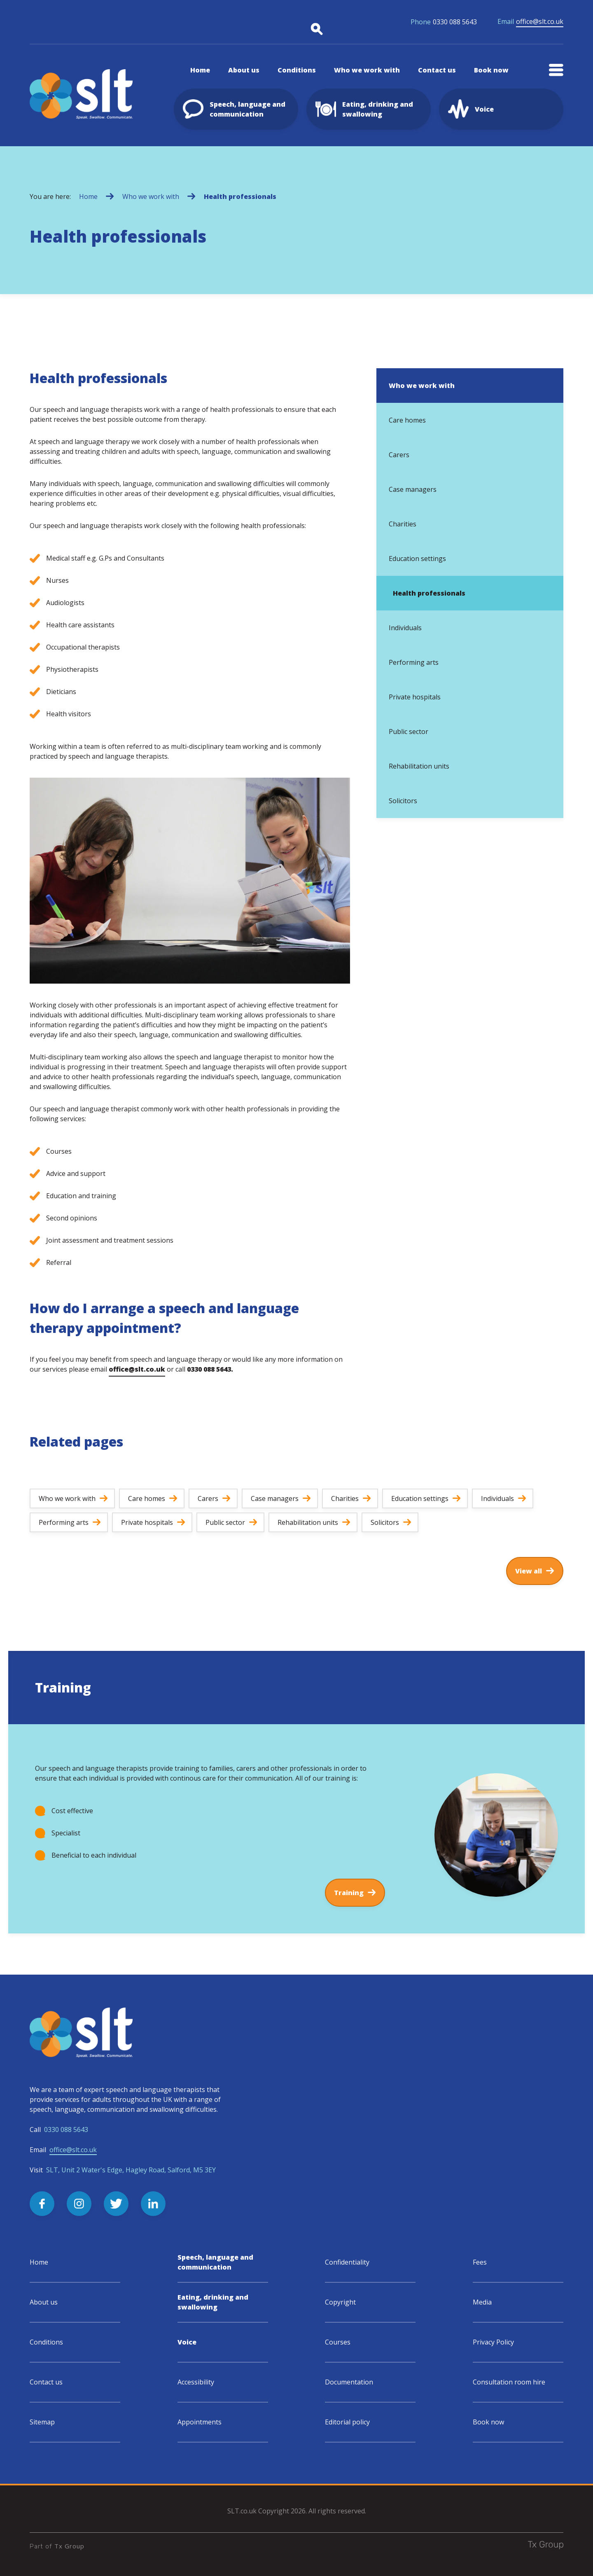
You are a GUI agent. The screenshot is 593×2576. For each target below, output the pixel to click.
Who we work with (150, 196)
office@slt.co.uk (530, 21)
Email (63, 2149)
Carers (399, 454)
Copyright (340, 2302)
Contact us (46, 2382)
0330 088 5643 (444, 22)
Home (88, 196)
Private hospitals (415, 696)
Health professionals (240, 196)
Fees (480, 2262)
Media (482, 2302)
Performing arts (414, 662)
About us (44, 2302)
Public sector (408, 731)
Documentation (349, 2382)
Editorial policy (347, 2421)
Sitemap (42, 2421)
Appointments (199, 2421)
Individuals (405, 627)
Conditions (46, 2342)
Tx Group (69, 2546)
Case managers (413, 489)
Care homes (407, 420)
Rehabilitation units (419, 766)
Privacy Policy (493, 2342)
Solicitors (403, 800)
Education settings (417, 558)
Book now (488, 2421)
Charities (402, 523)
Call (59, 2129)
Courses (337, 2342)
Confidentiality (347, 2262)
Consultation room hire (509, 2382)
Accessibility (195, 2382)
